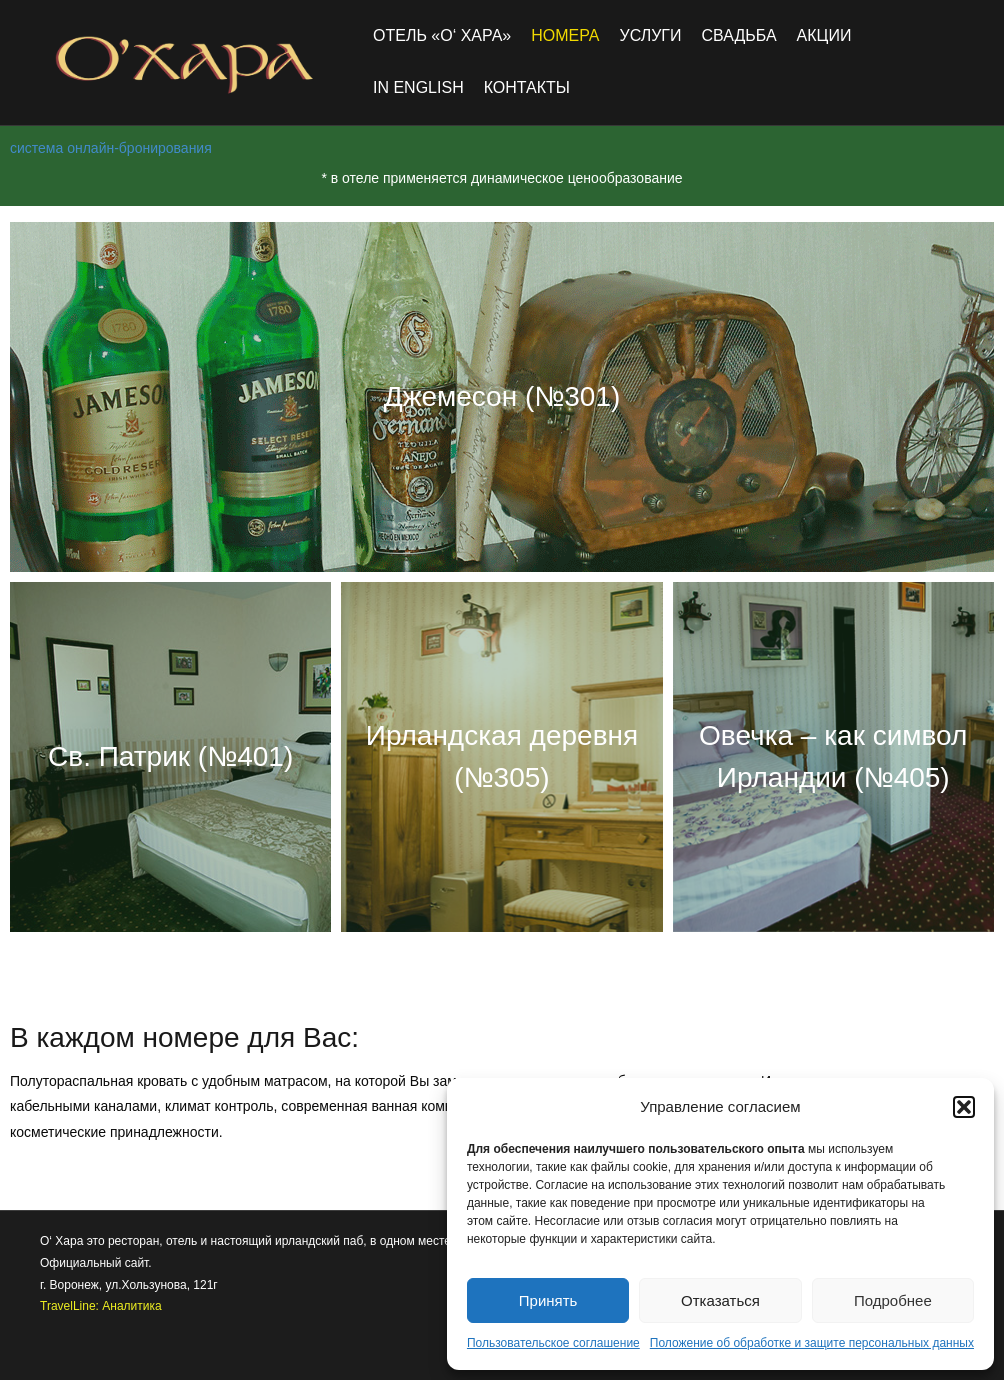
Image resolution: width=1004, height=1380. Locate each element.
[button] (964, 1107)
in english (418, 87)
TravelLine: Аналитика (101, 1306)
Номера (565, 35)
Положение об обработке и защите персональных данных (812, 1343)
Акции (824, 35)
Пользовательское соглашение (553, 1343)
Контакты (527, 87)
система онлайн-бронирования (111, 148)
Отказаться (720, 1300)
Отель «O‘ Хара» (442, 35)
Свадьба (739, 35)
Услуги (650, 35)
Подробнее (893, 1300)
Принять (548, 1300)
